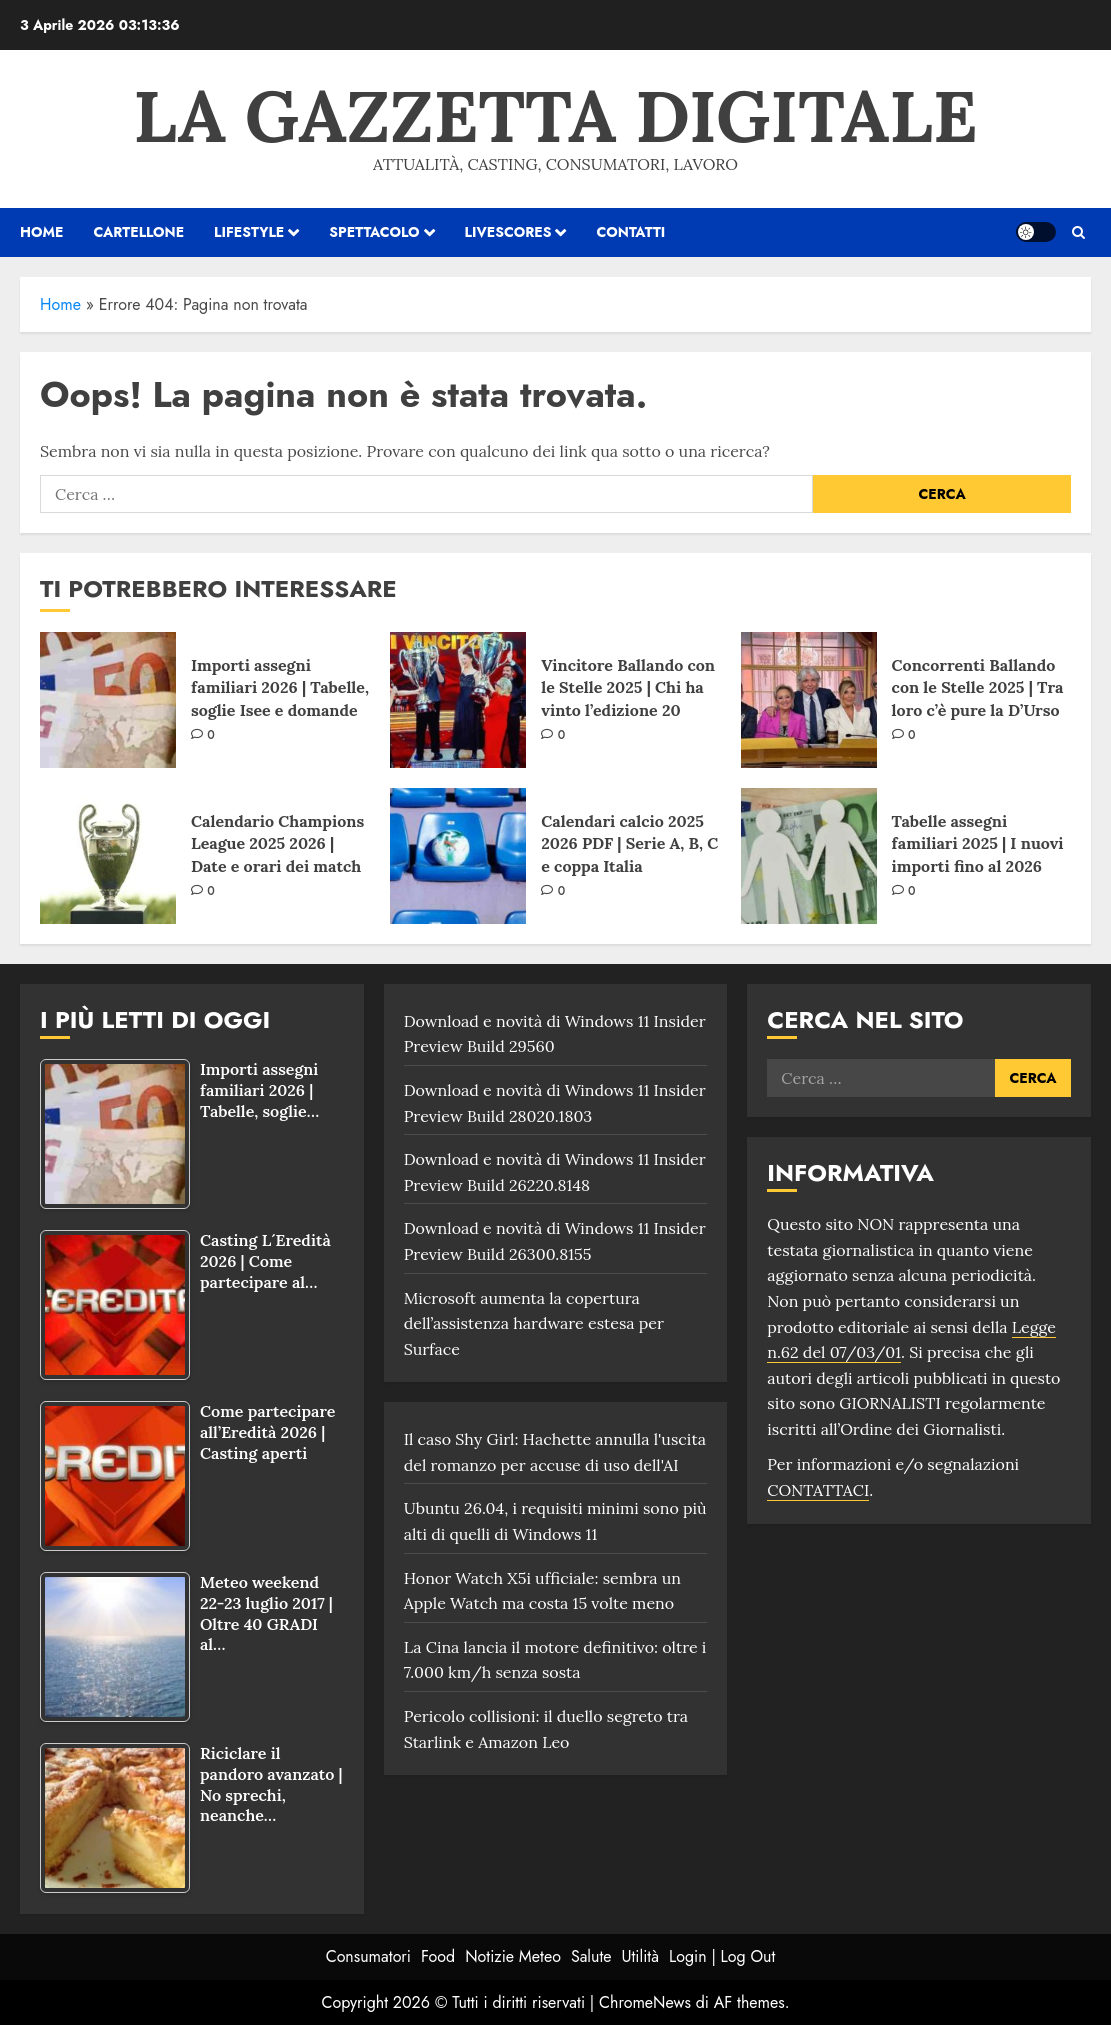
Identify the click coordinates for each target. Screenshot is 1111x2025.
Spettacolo (374, 232)
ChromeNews (645, 2002)
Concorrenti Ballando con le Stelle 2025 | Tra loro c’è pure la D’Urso (978, 687)
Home (60, 304)
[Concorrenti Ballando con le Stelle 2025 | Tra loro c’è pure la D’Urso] (809, 700)
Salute (591, 1956)
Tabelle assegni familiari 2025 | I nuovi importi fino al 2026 (978, 843)
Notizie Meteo (513, 1956)
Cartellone (138, 232)
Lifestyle (249, 232)
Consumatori (368, 1956)
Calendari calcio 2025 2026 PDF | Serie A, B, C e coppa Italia (629, 843)
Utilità (640, 1956)
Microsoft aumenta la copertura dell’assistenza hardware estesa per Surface (534, 1323)
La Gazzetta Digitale (555, 116)
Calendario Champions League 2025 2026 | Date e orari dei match (277, 843)
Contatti (630, 232)
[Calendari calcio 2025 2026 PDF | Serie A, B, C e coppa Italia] (458, 856)
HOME (41, 232)
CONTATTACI (818, 1490)
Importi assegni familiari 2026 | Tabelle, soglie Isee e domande (280, 687)
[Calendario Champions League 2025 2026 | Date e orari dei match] (108, 856)
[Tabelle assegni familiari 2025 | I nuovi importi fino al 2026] (809, 856)
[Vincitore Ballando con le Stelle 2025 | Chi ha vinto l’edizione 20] (458, 700)
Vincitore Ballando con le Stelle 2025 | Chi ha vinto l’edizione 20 (628, 687)
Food (438, 1956)
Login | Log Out (722, 1956)
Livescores (508, 232)
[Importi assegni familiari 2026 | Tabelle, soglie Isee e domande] (108, 700)
